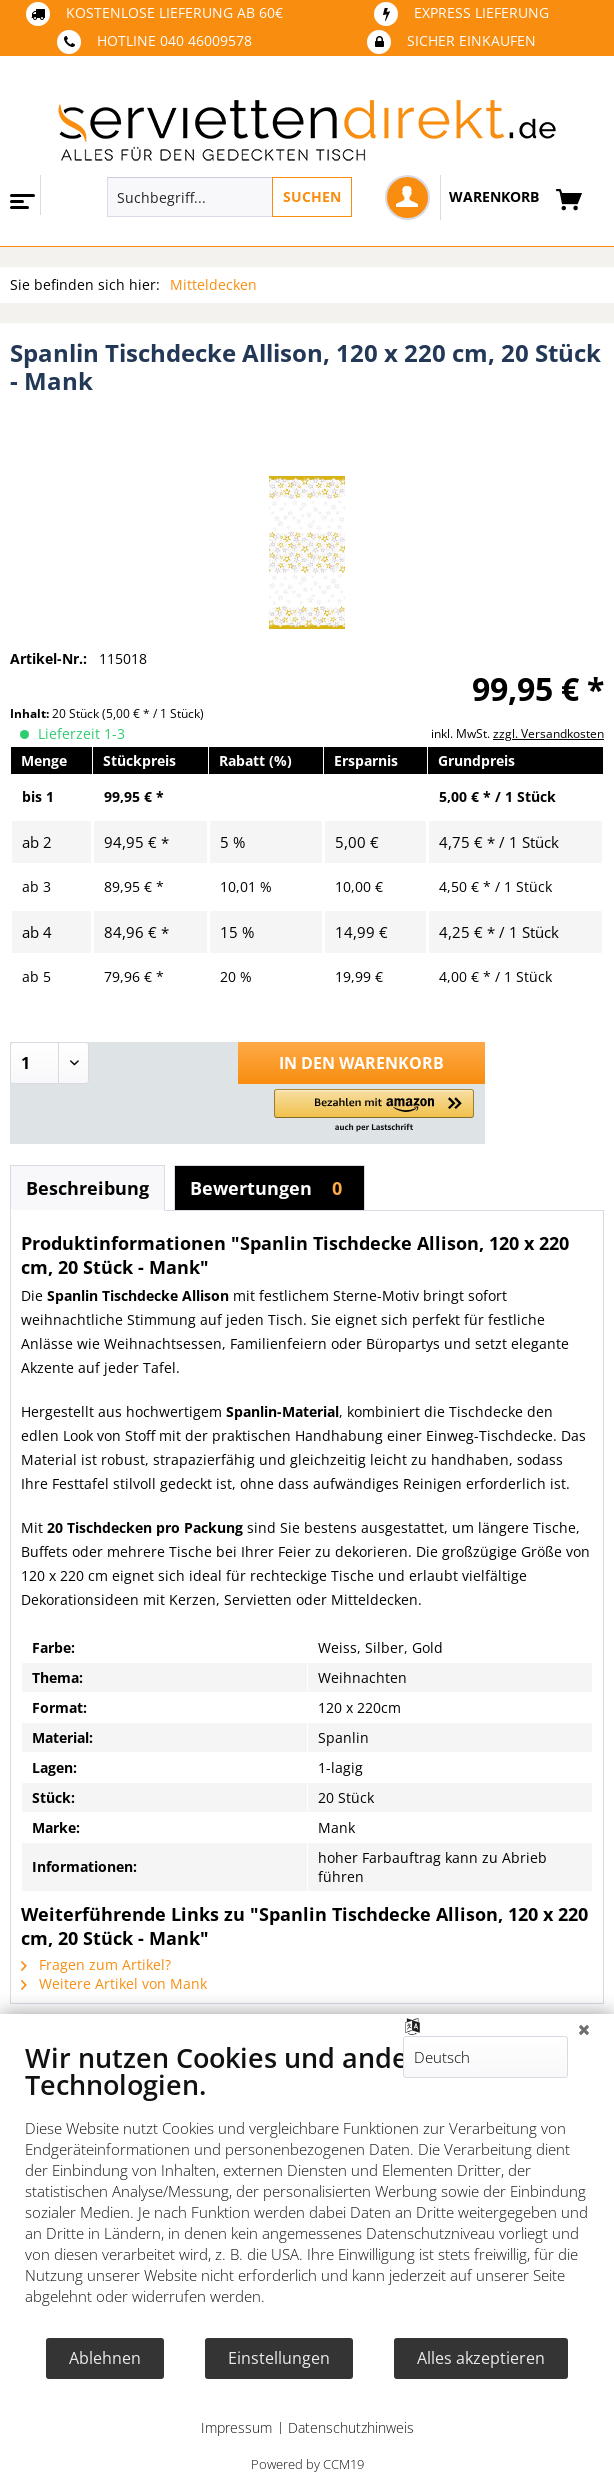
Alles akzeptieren (481, 2358)
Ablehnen (105, 2358)
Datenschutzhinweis (351, 2427)
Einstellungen (279, 2358)
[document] (307, 2188)
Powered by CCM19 (307, 2464)
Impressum (236, 2427)
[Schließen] (584, 2029)
